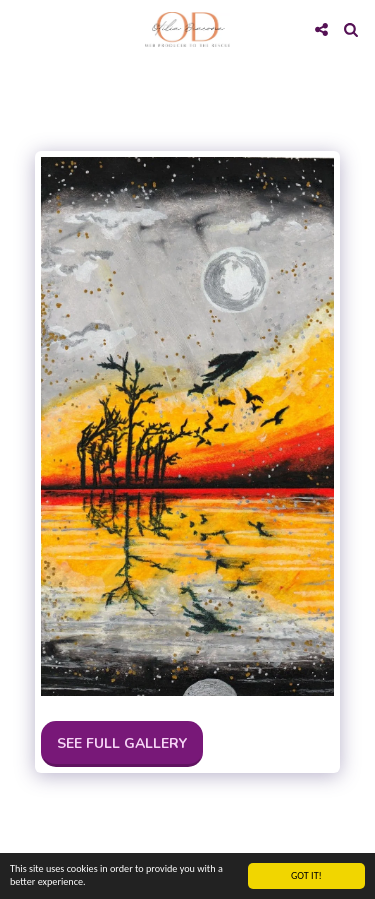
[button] (22, 28)
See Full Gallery (122, 743)
